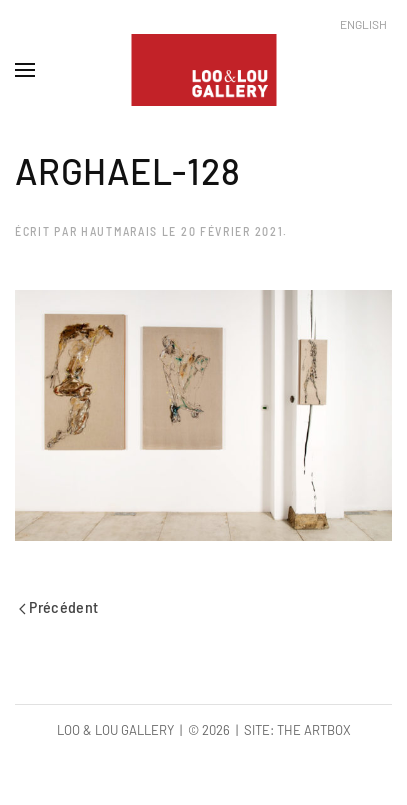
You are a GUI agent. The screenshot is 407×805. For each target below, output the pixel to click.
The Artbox (314, 730)
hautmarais (119, 231)
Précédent (59, 606)
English (363, 24)
